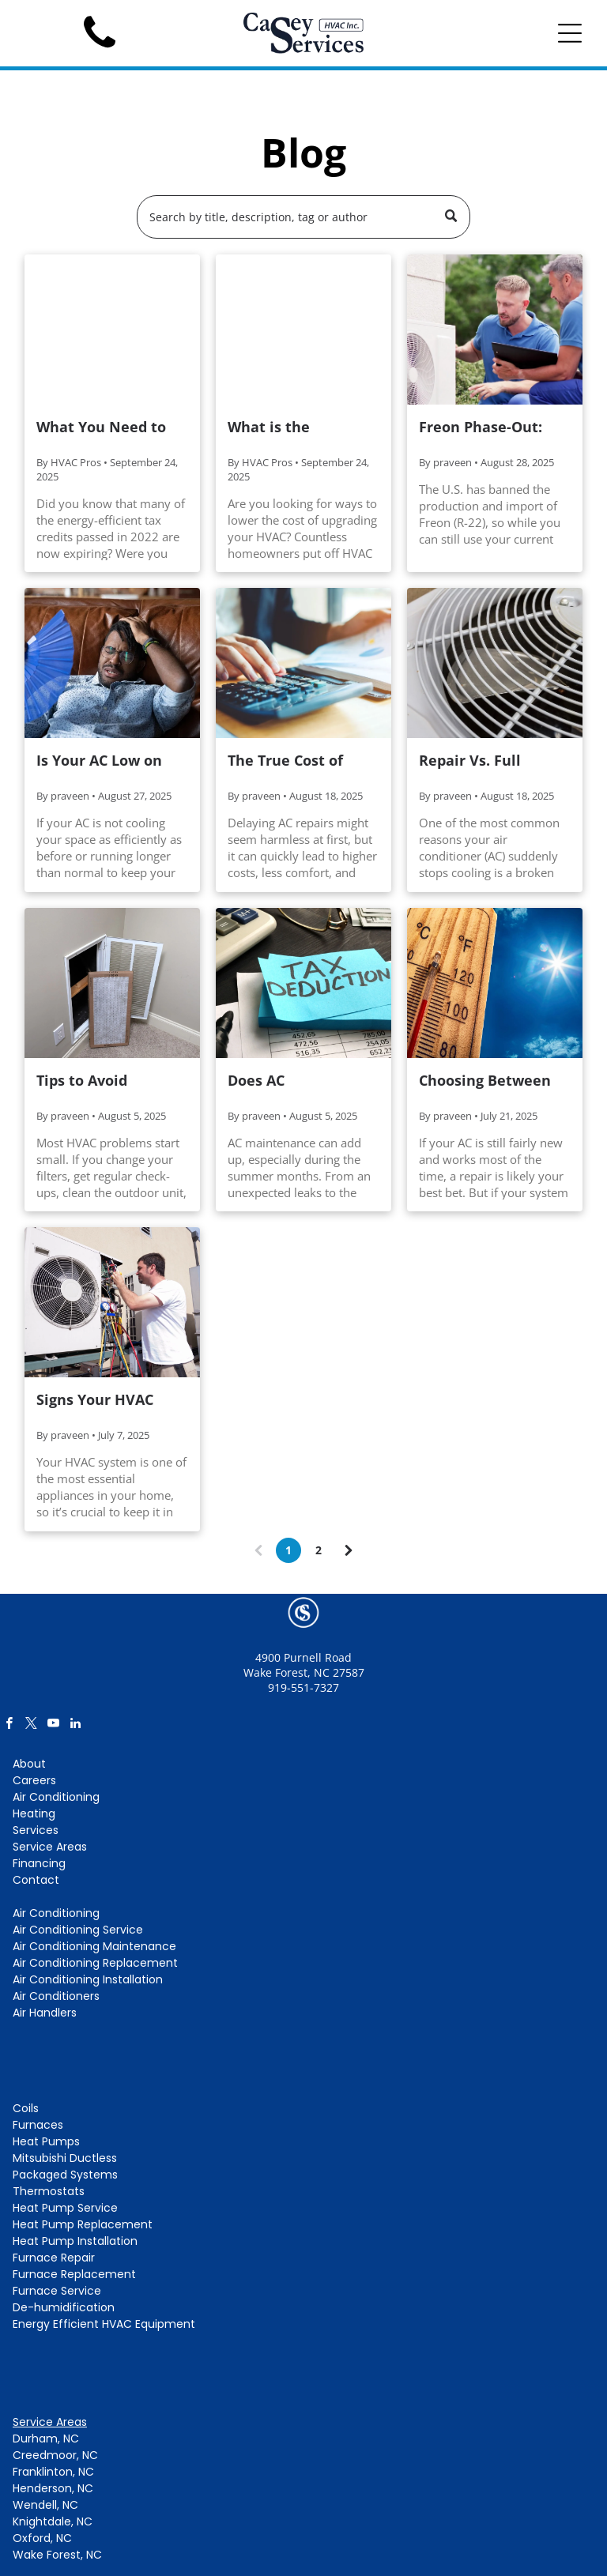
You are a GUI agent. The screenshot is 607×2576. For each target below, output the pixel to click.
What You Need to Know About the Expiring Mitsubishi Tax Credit (105, 427)
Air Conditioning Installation (88, 1979)
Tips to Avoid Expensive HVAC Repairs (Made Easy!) (109, 1081)
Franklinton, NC (53, 2472)
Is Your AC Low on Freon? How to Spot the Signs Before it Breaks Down (105, 761)
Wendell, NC (45, 2505)
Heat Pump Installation (75, 2241)
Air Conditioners (56, 1996)
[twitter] (31, 1725)
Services (35, 1830)
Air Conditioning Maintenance (94, 1946)
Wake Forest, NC (57, 2555)
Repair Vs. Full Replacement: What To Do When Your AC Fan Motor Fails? (491, 761)
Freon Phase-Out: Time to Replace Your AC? (480, 427)
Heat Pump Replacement (83, 2224)
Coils (26, 2108)
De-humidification (64, 2307)
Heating (34, 1813)
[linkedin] (75, 1725)
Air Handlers (45, 2013)
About (29, 1764)
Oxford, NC (42, 2538)
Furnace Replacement (74, 2274)
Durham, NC (46, 2438)
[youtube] (53, 1725)
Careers (34, 1780)
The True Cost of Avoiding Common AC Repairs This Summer (292, 761)
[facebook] (9, 1725)
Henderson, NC (53, 2488)
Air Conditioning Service (78, 1930)
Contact (36, 1880)
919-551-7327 (303, 1687)
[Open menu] (570, 33)
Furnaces (38, 2125)
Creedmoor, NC (55, 2455)
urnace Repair (56, 2257)
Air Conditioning (56, 1797)
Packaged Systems (65, 2174)
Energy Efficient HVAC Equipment (104, 2324)
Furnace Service (57, 2291)
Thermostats (49, 2191)
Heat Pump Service (65, 2208)
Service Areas (50, 1847)
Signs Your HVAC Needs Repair (94, 1400)
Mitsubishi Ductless (65, 2158)
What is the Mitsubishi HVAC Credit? (287, 427)
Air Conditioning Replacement (95, 1963)
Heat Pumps (46, 2141)
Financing (39, 1863)
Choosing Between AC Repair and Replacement (485, 1081)
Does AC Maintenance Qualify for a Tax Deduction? (303, 1081)
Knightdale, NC (52, 2521)
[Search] (304, 217)
